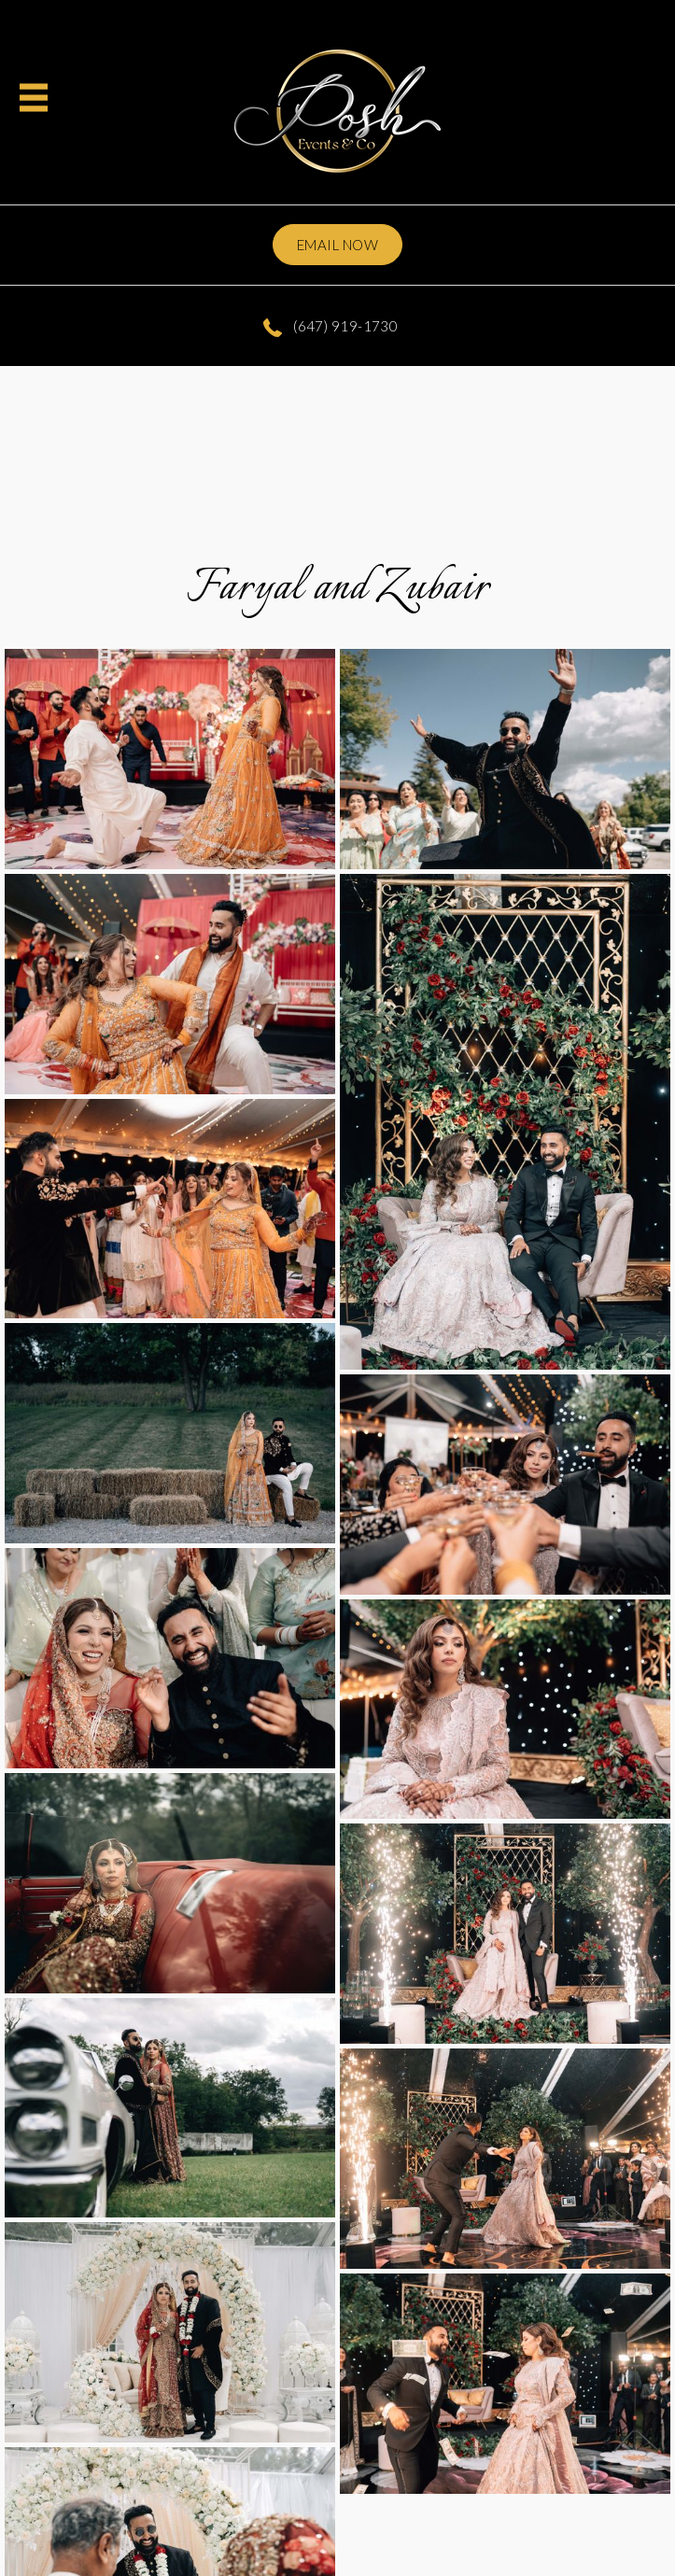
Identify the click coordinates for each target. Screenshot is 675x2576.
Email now (337, 244)
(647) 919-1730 (331, 325)
